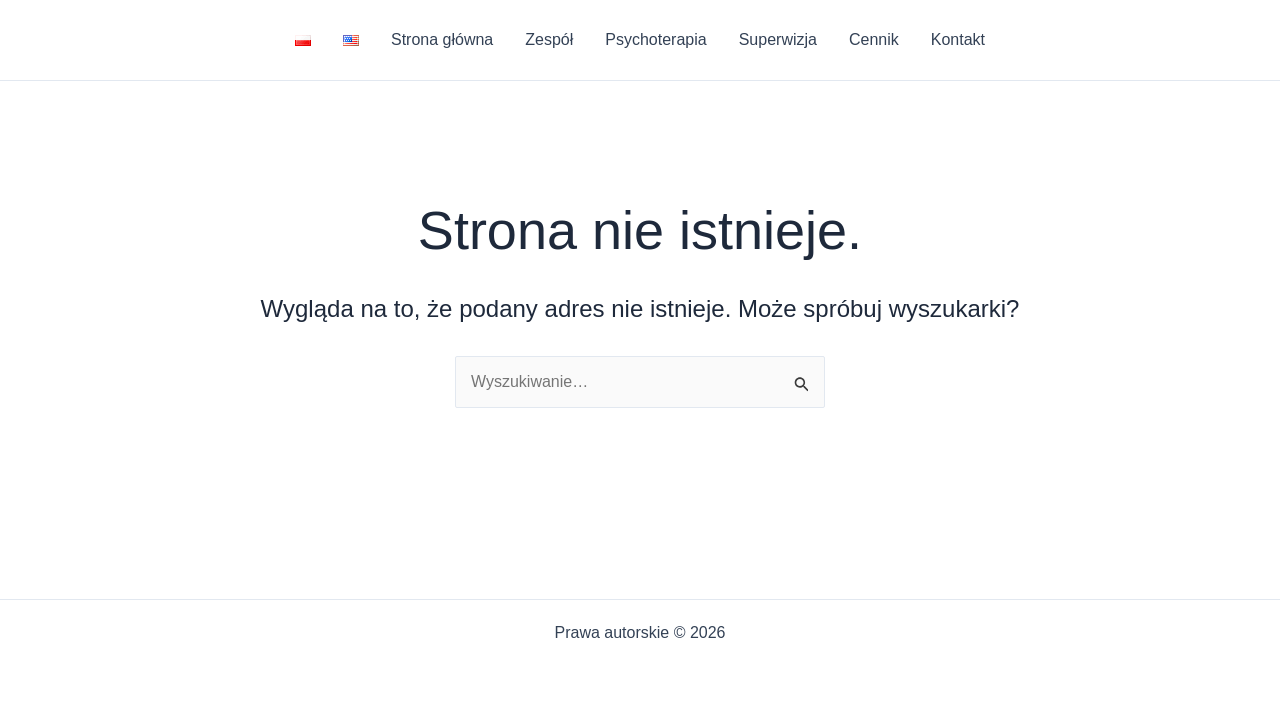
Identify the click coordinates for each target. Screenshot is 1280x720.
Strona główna (442, 39)
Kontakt (958, 39)
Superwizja (778, 39)
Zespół (549, 39)
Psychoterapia (655, 39)
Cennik (874, 39)
